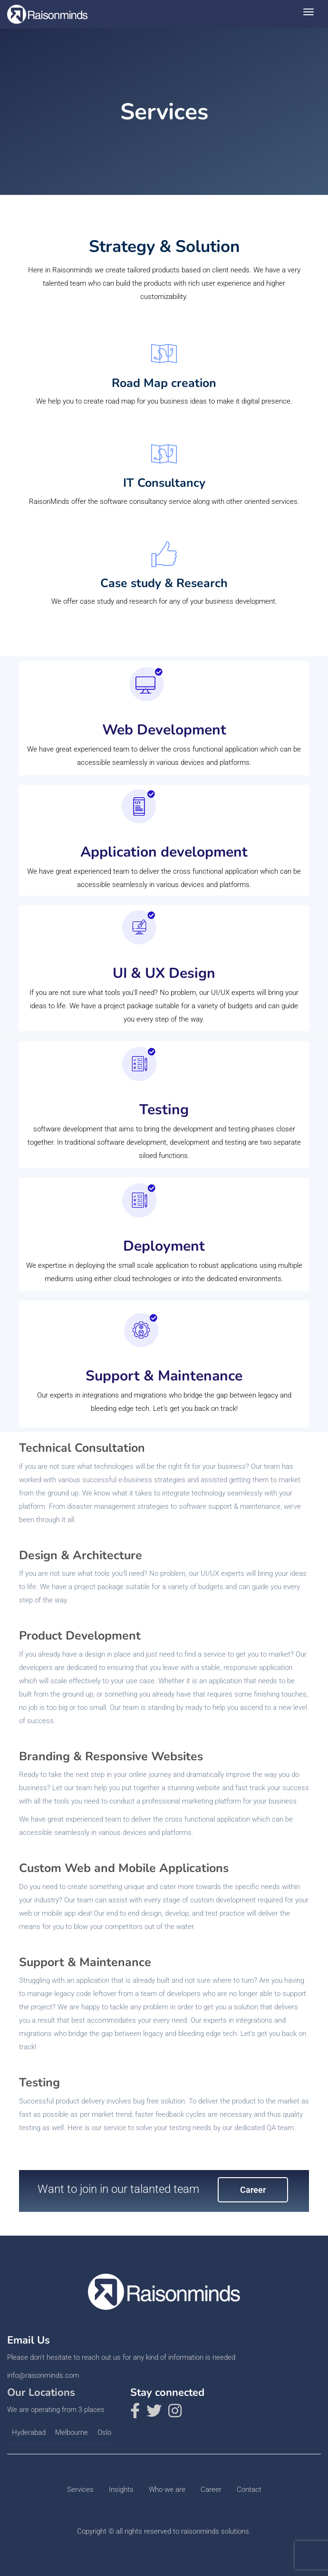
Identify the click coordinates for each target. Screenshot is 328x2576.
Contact (249, 2489)
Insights (121, 2489)
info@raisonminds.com (43, 2375)
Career (253, 2190)
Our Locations (41, 2392)
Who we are (167, 2489)
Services (80, 2489)
